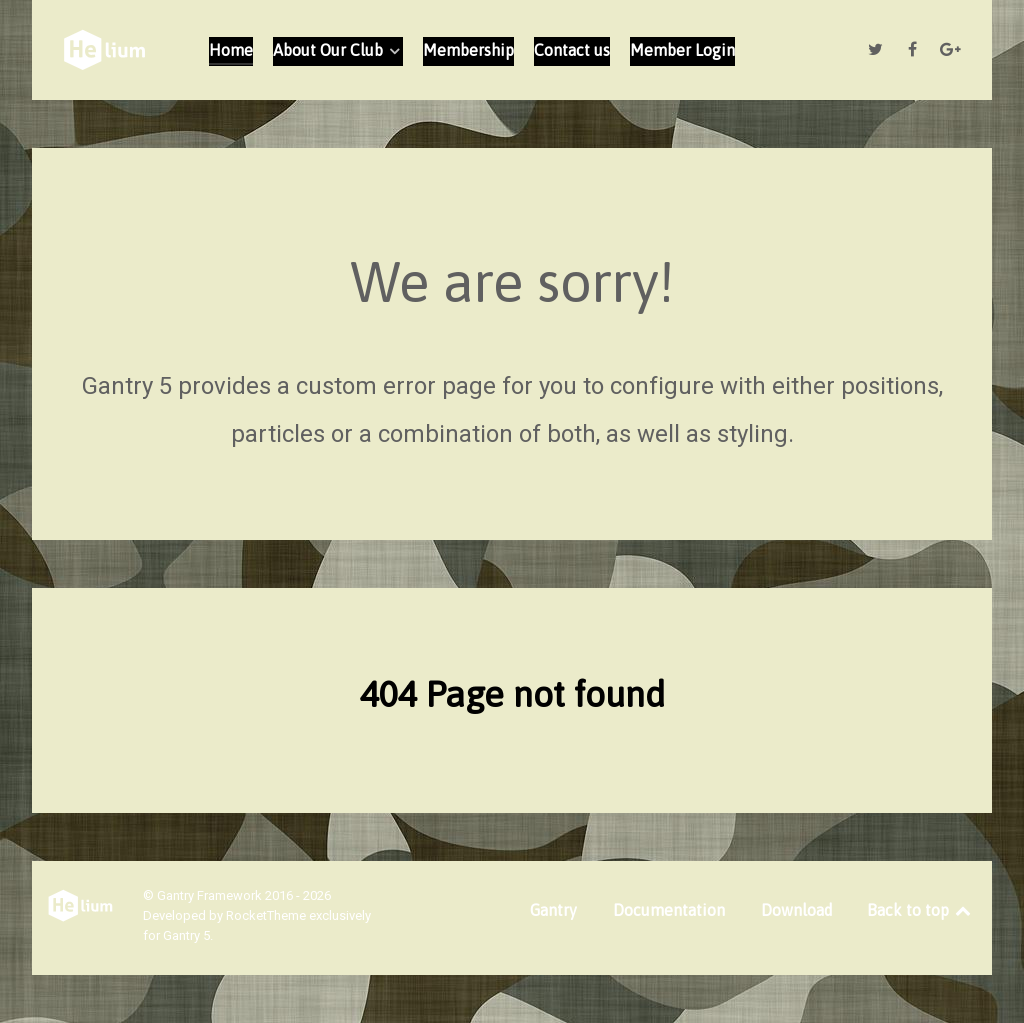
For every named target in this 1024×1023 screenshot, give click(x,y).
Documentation (669, 910)
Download (797, 910)
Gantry (553, 910)
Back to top (920, 910)
